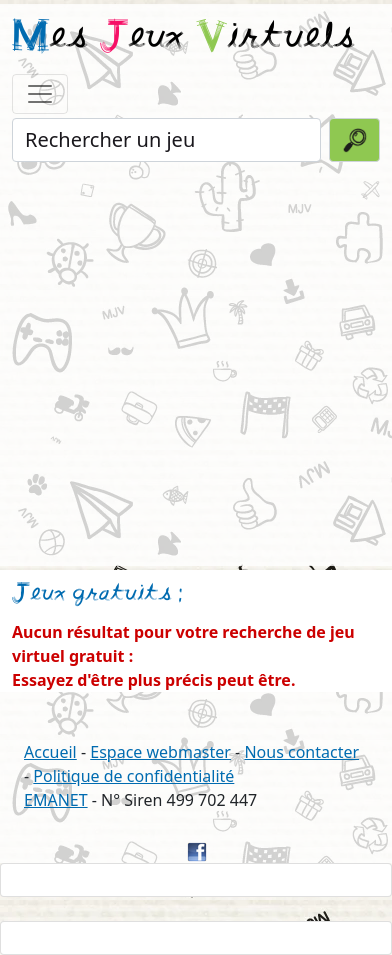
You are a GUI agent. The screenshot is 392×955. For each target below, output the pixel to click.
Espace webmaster (160, 752)
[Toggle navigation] (40, 94)
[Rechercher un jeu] (166, 140)
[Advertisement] (196, 362)
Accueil (50, 752)
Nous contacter (301, 752)
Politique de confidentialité (133, 776)
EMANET (56, 800)
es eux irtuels (183, 38)
